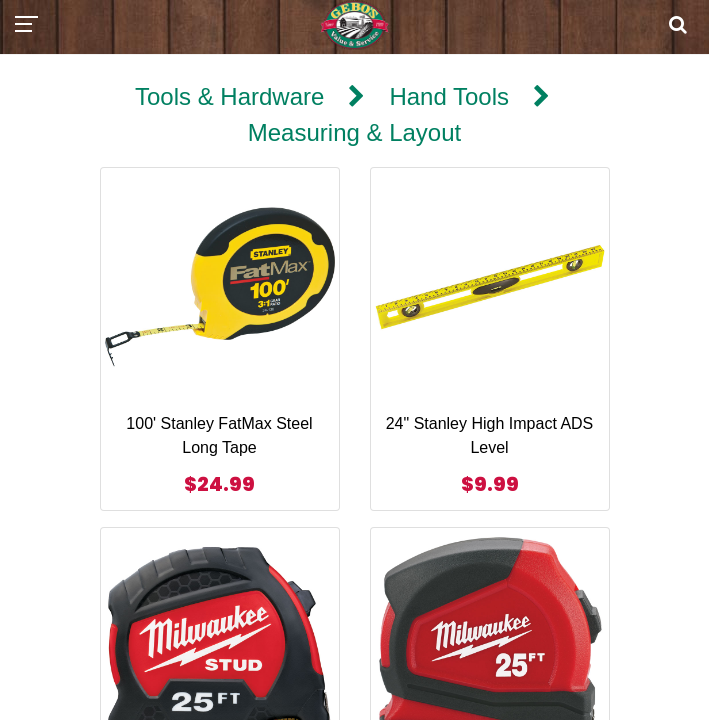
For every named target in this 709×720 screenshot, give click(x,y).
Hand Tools (449, 96)
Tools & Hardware (229, 96)
